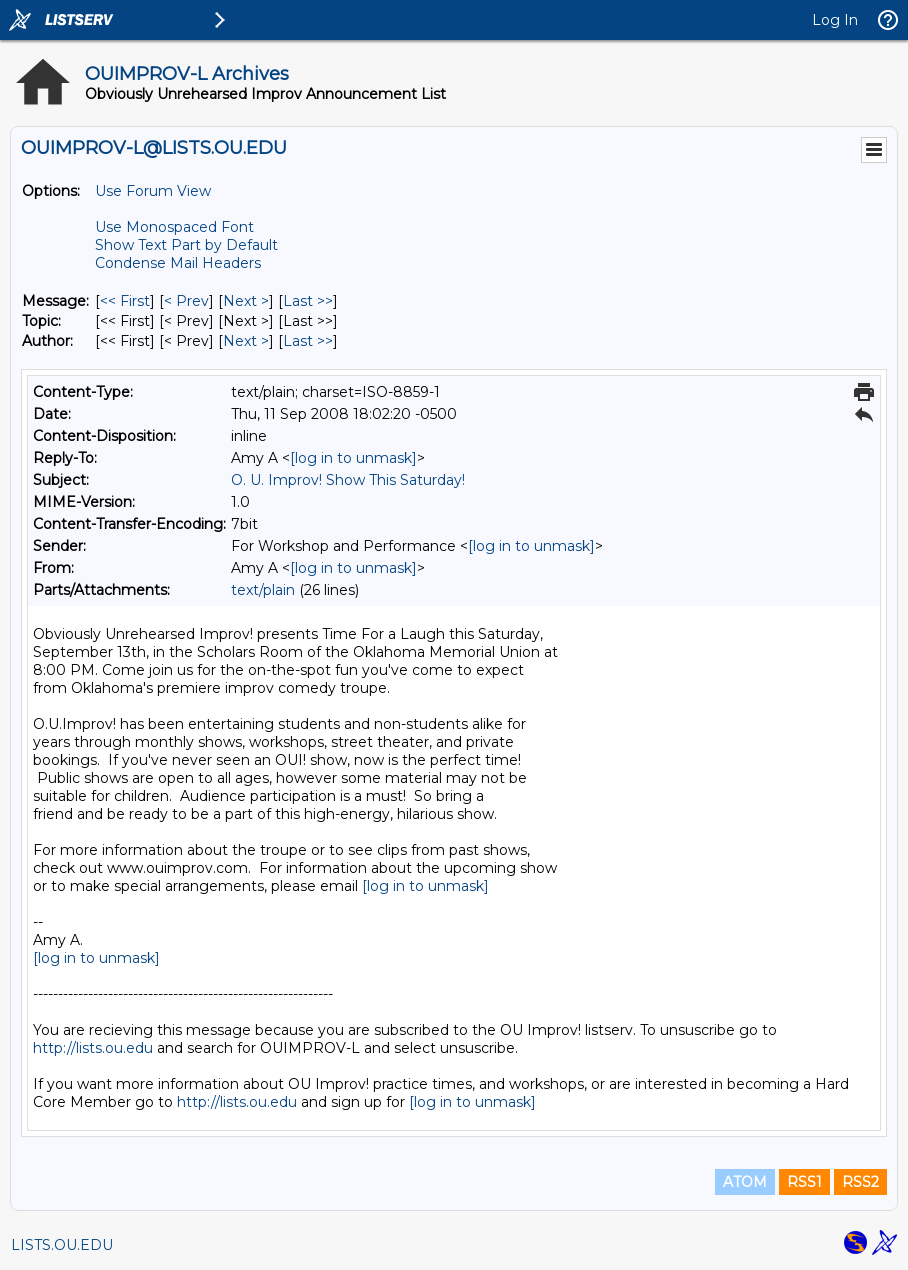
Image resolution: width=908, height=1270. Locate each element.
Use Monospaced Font (174, 227)
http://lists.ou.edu (93, 1048)
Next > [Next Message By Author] (246, 341)
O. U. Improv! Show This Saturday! (348, 480)
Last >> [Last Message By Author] (308, 341)
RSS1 (804, 1182)
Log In (835, 20)
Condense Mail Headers (178, 263)
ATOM (745, 1182)
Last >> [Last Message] (308, 301)
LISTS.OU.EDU (62, 1245)
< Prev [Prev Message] (186, 301)
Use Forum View (153, 191)
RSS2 (860, 1182)
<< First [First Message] (125, 301)
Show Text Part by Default (186, 245)
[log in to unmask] (353, 458)
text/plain (263, 590)
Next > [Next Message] (246, 301)
